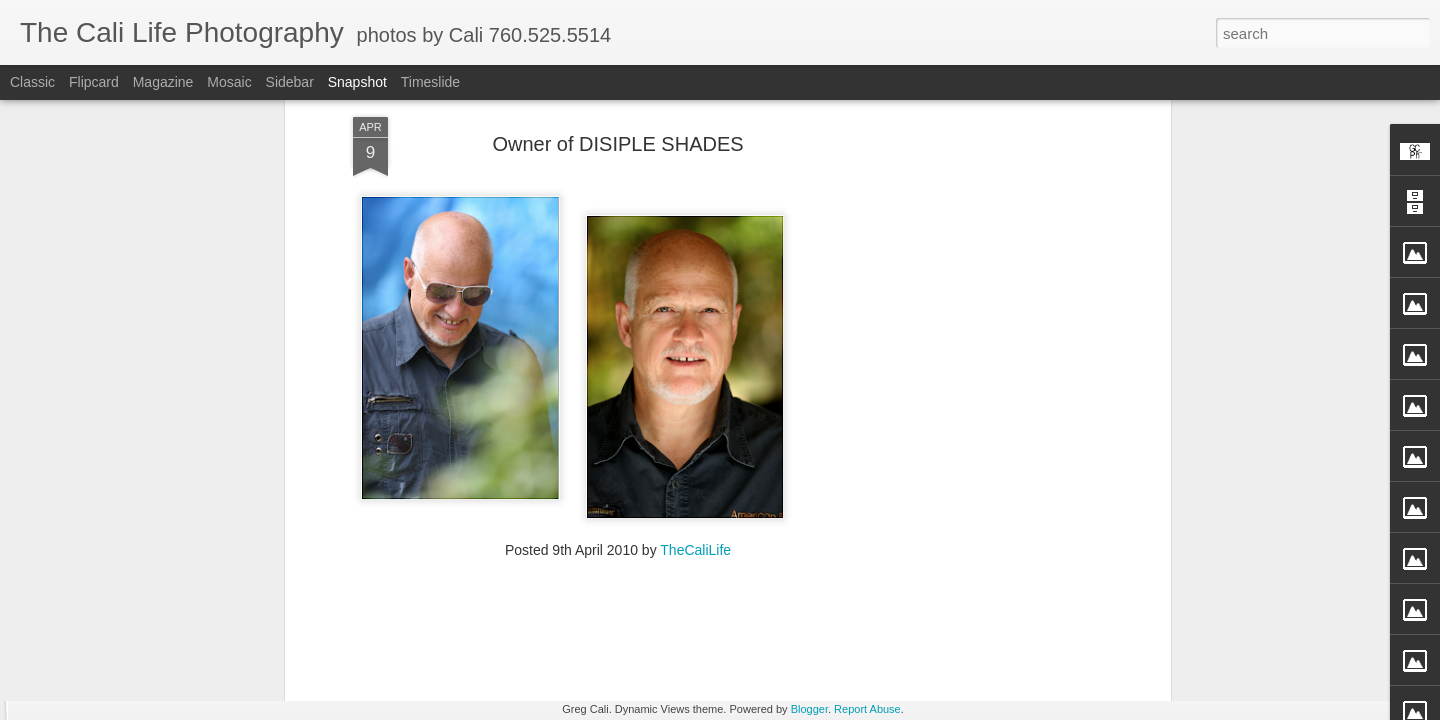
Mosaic (229, 82)
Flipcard (94, 82)
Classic (32, 82)
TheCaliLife (695, 403)
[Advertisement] (618, 532)
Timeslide (430, 82)
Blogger (809, 709)
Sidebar (290, 82)
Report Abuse (867, 709)
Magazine (163, 82)
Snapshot (357, 82)
